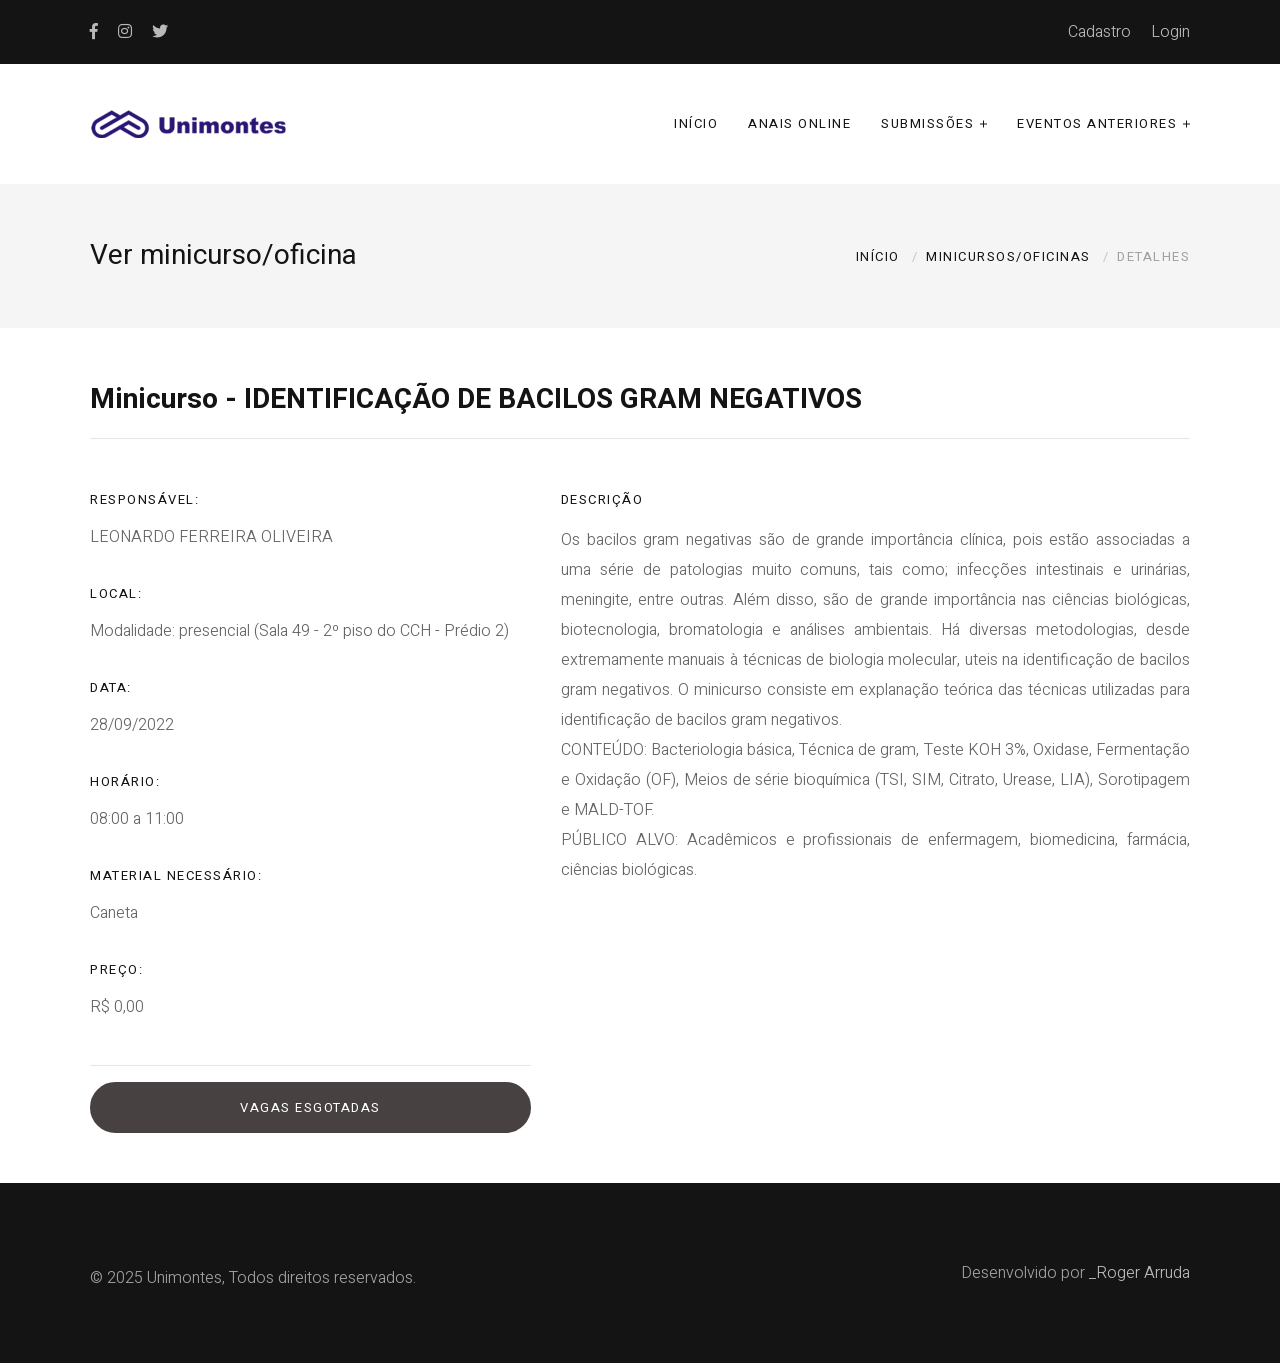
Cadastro (1099, 32)
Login (1170, 32)
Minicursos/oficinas (1008, 256)
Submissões (927, 123)
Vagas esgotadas (310, 1107)
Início (696, 123)
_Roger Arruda (1139, 1273)
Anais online (799, 123)
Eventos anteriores (1097, 123)
